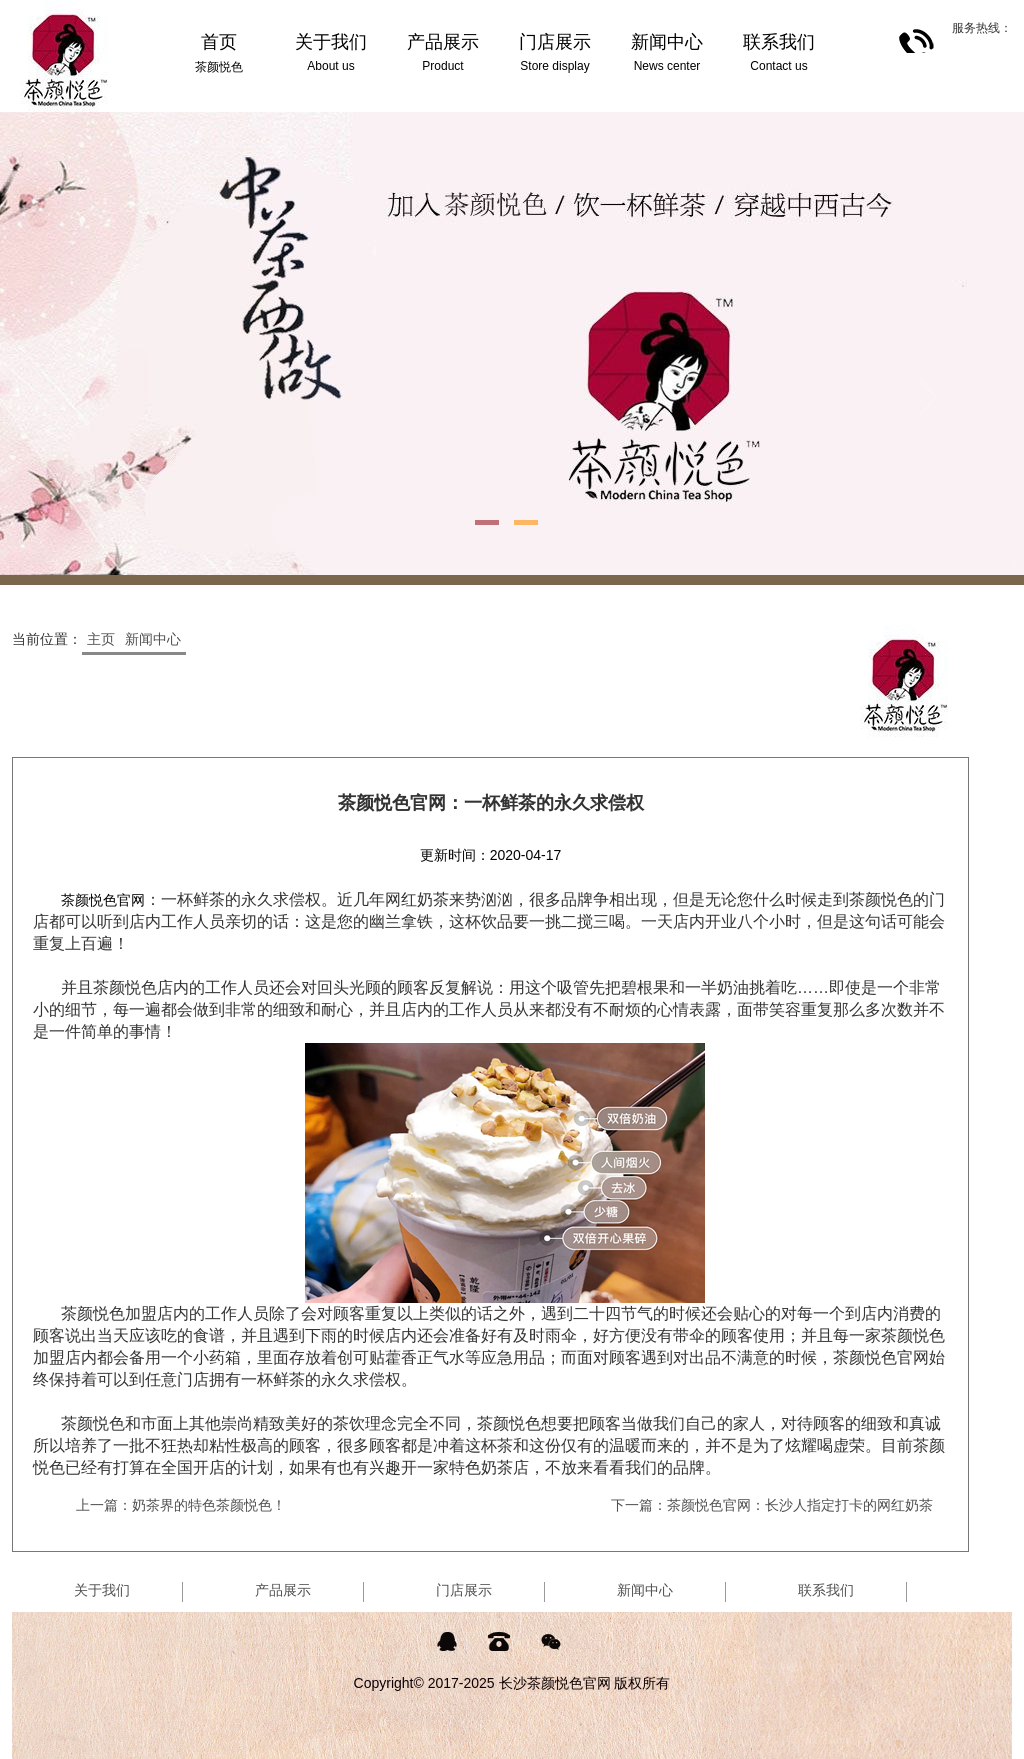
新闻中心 (153, 639)
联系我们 (826, 1590)
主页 (101, 639)
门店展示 (464, 1590)
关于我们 (102, 1590)
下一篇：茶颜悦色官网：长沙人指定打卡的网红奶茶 (772, 1505)
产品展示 (283, 1590)
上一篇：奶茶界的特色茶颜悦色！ (181, 1505)
